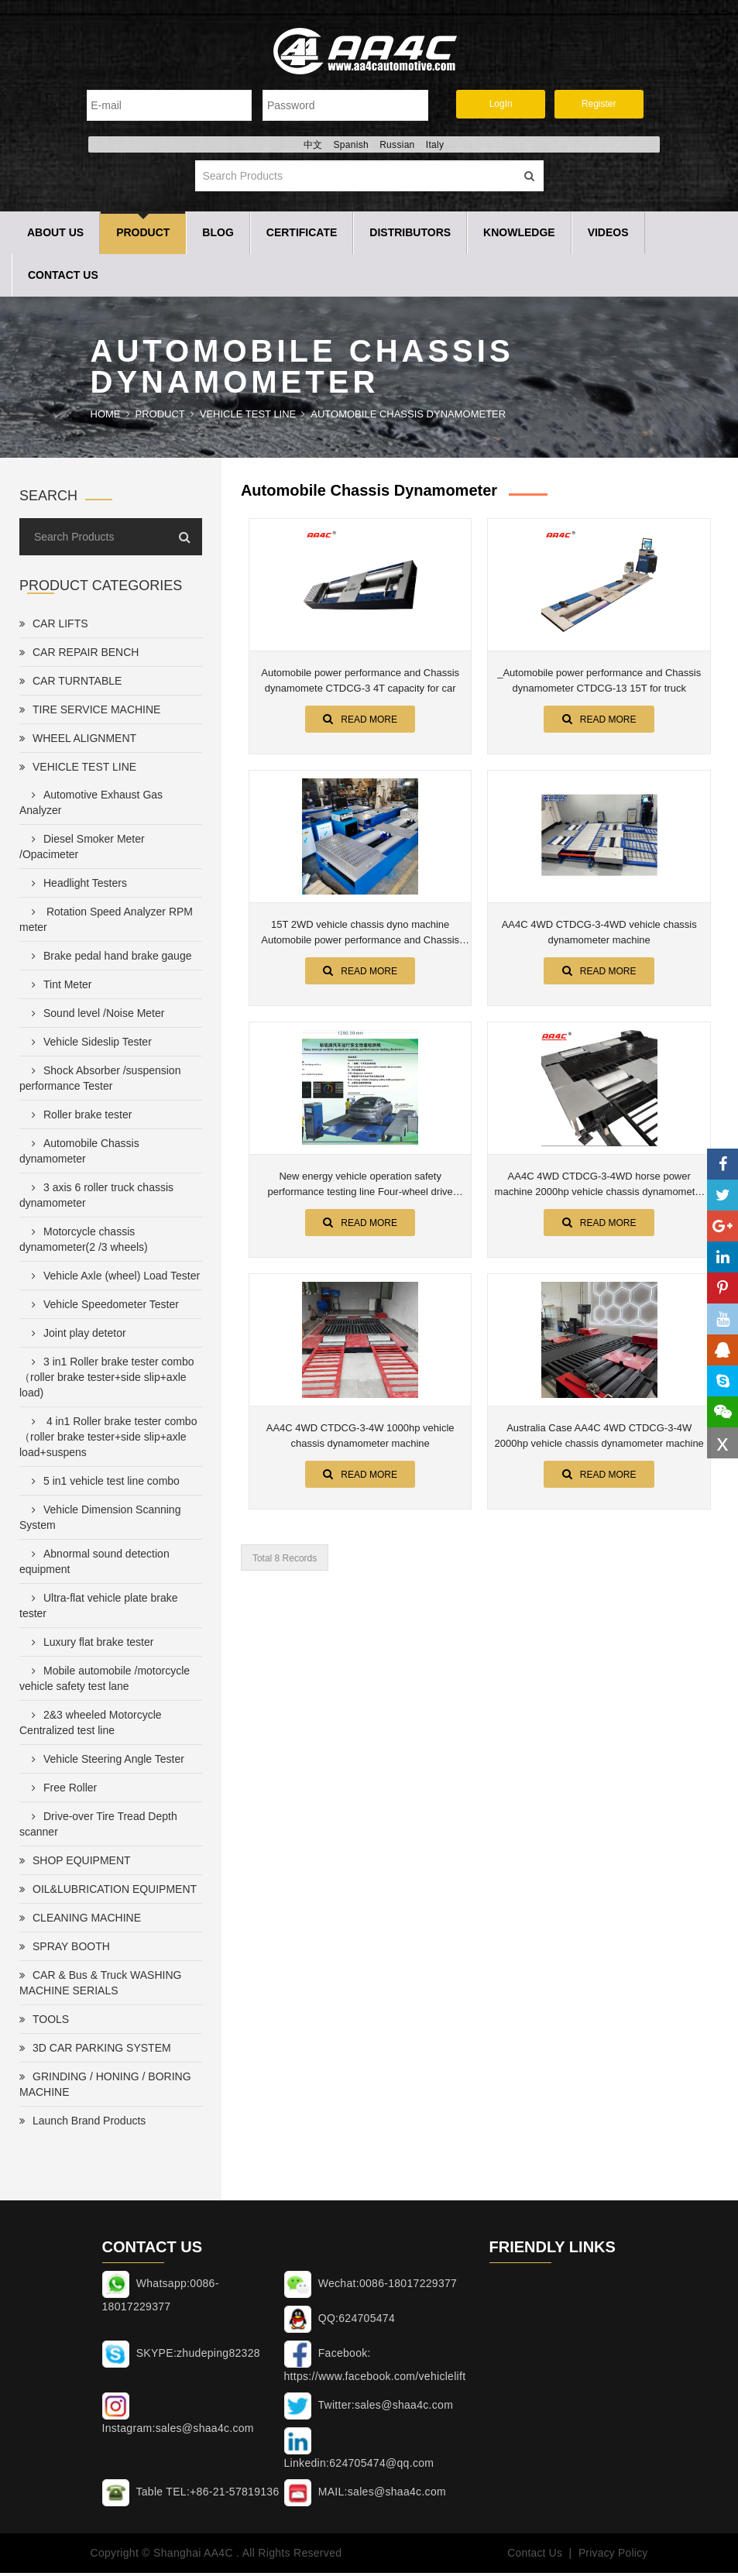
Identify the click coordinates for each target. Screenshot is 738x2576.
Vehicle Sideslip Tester (89, 1045)
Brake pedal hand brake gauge (108, 959)
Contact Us (63, 279)
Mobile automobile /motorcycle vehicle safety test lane (104, 1682)
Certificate (302, 236)
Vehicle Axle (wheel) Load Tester (113, 1279)
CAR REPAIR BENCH (79, 656)
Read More (360, 722)
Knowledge (519, 236)
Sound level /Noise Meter (95, 1017)
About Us (55, 236)
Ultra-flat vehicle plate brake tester (98, 1609)
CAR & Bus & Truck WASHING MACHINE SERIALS (100, 1987)
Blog (217, 236)
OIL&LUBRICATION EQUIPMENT (108, 1893)
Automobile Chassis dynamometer (408, 418)
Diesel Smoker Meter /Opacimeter (82, 850)
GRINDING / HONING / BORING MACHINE (105, 2088)
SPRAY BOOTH (64, 1950)
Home (106, 418)
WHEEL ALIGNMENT (77, 742)
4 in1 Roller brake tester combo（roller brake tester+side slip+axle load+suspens (108, 1440)
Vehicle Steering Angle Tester (105, 1763)
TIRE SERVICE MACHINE (89, 713)
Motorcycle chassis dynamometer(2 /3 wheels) (83, 1243)
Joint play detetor (76, 1337)
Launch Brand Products (82, 2124)
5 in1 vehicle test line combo (103, 1485)
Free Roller (61, 1791)
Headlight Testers (76, 887)
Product (143, 236)
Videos (608, 236)
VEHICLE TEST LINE (248, 418)
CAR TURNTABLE (70, 684)
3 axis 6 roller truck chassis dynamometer (96, 1199)
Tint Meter (59, 988)
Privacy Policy (612, 2556)
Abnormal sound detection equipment (94, 1565)
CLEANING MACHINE (80, 1921)
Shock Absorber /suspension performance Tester (99, 1082)
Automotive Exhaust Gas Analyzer (91, 806)
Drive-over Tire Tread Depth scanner (98, 1828)
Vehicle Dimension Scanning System (99, 1521)
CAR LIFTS (53, 627)
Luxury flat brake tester (89, 1646)
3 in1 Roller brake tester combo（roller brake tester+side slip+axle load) (106, 1381)
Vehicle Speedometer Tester (102, 1308)
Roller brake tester (79, 1118)
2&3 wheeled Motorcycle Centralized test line (90, 1726)
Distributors (410, 236)
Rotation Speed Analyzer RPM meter (106, 923)
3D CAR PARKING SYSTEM (95, 2051)
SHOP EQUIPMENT (75, 1864)
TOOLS (44, 2023)
